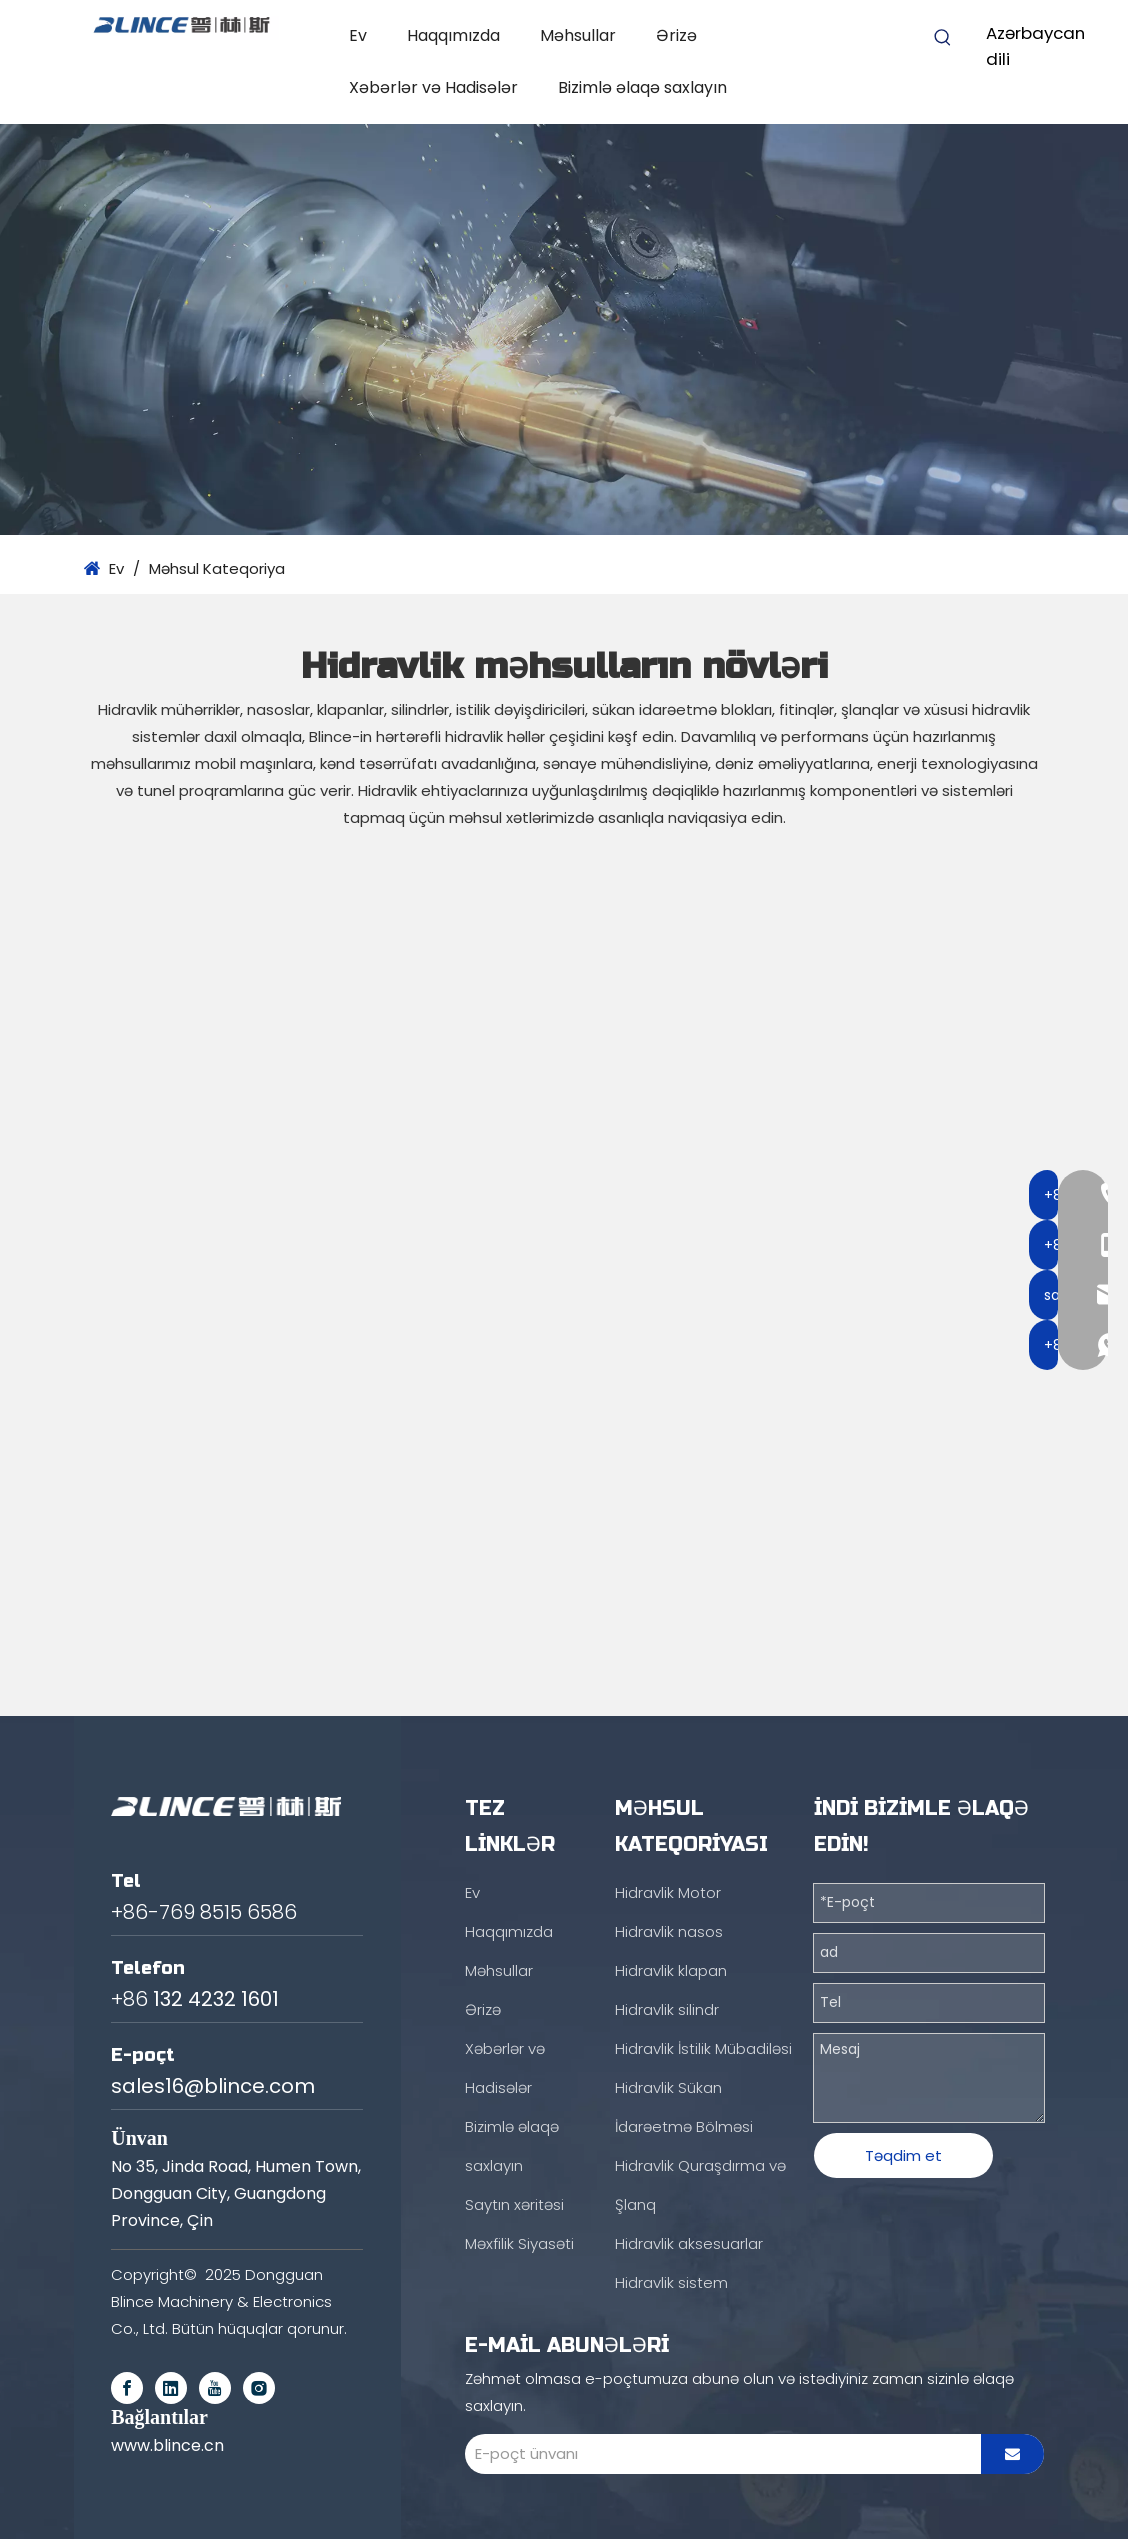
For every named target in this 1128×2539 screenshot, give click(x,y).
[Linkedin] (171, 2388)
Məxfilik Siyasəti (519, 2243)
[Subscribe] (1012, 2454)
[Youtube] (215, 2388)
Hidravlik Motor (668, 1892)
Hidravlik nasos (669, 1931)
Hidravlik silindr (667, 2009)
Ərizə (483, 2009)
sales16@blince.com (213, 2086)
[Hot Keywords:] (943, 38)
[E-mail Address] (718, 2454)
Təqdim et (903, 2155)
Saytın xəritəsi (514, 2204)
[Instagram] (259, 2388)
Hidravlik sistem (671, 2282)
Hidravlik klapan (671, 1970)
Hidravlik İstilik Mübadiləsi (703, 2048)
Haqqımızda (509, 1931)
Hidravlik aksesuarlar (689, 2243)
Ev (472, 1892)
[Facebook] (127, 2388)
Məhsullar (499, 1970)
